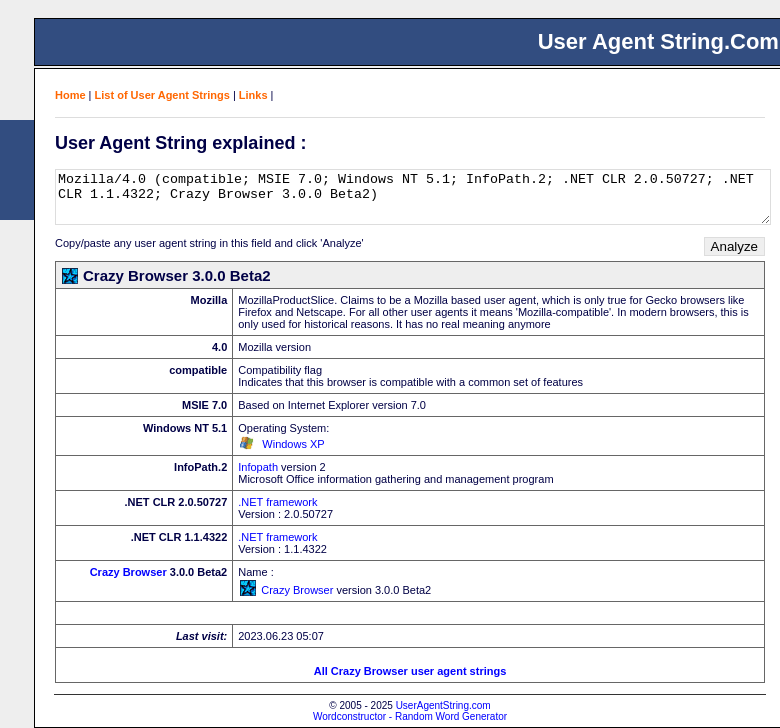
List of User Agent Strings (162, 95)
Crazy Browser (128, 572)
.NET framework (277, 502)
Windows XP (293, 444)
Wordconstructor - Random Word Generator (410, 716)
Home (70, 95)
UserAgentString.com (443, 705)
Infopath (258, 467)
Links (253, 95)
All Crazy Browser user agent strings (410, 671)
